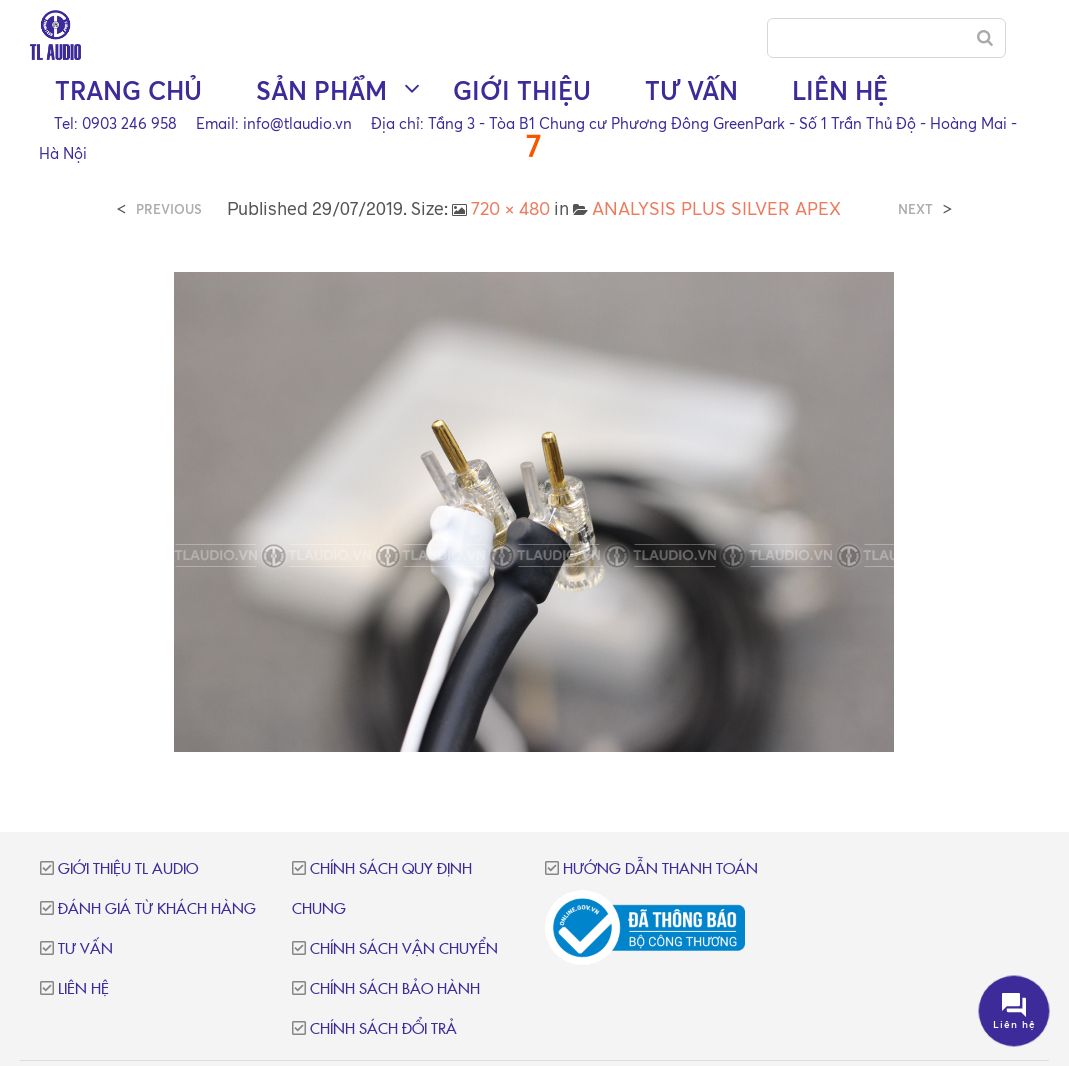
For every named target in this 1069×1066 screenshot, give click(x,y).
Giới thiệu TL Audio (128, 869)
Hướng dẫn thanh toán (660, 869)
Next (915, 209)
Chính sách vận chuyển (404, 949)
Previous (169, 209)
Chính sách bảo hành (395, 989)
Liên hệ (840, 90)
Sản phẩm (321, 90)
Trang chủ (128, 90)
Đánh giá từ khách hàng (157, 909)
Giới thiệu (522, 90)
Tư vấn (691, 90)
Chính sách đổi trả (383, 1029)
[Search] (985, 38)
